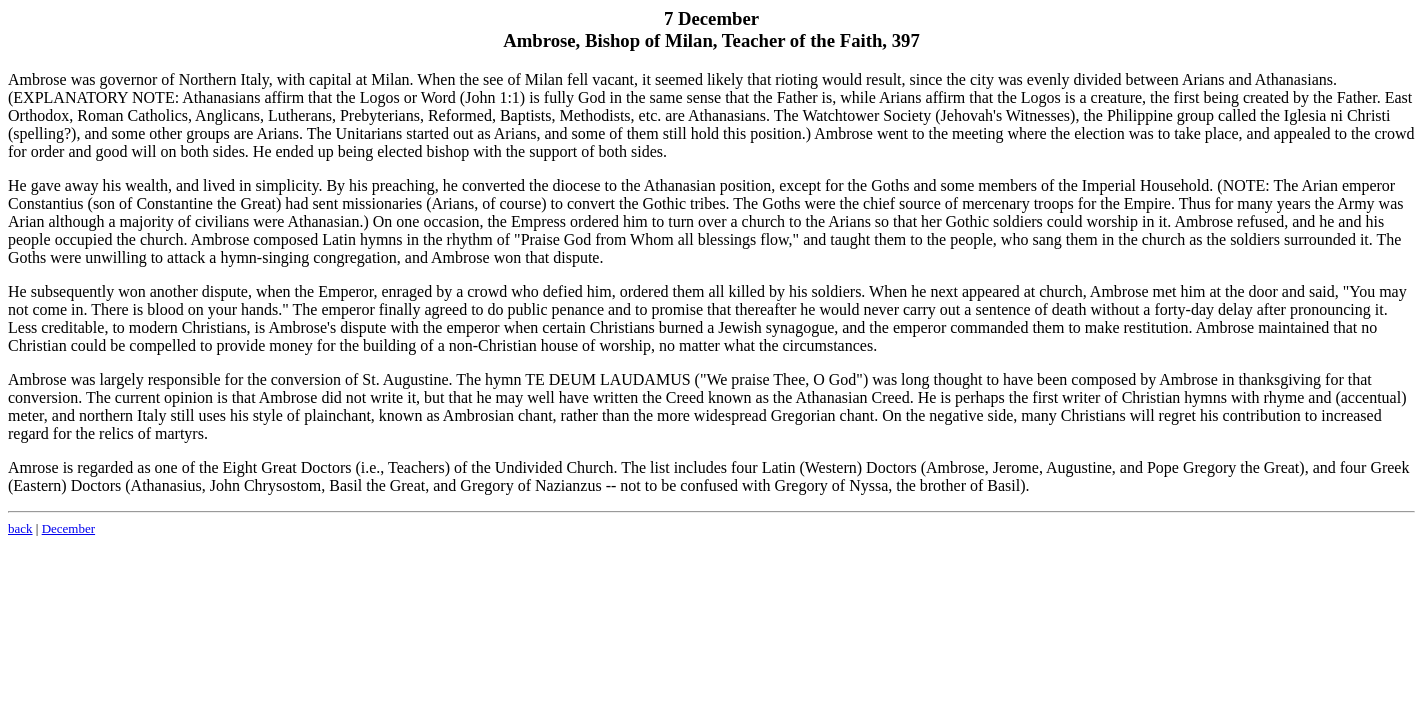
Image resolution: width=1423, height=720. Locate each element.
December (68, 528)
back (20, 528)
